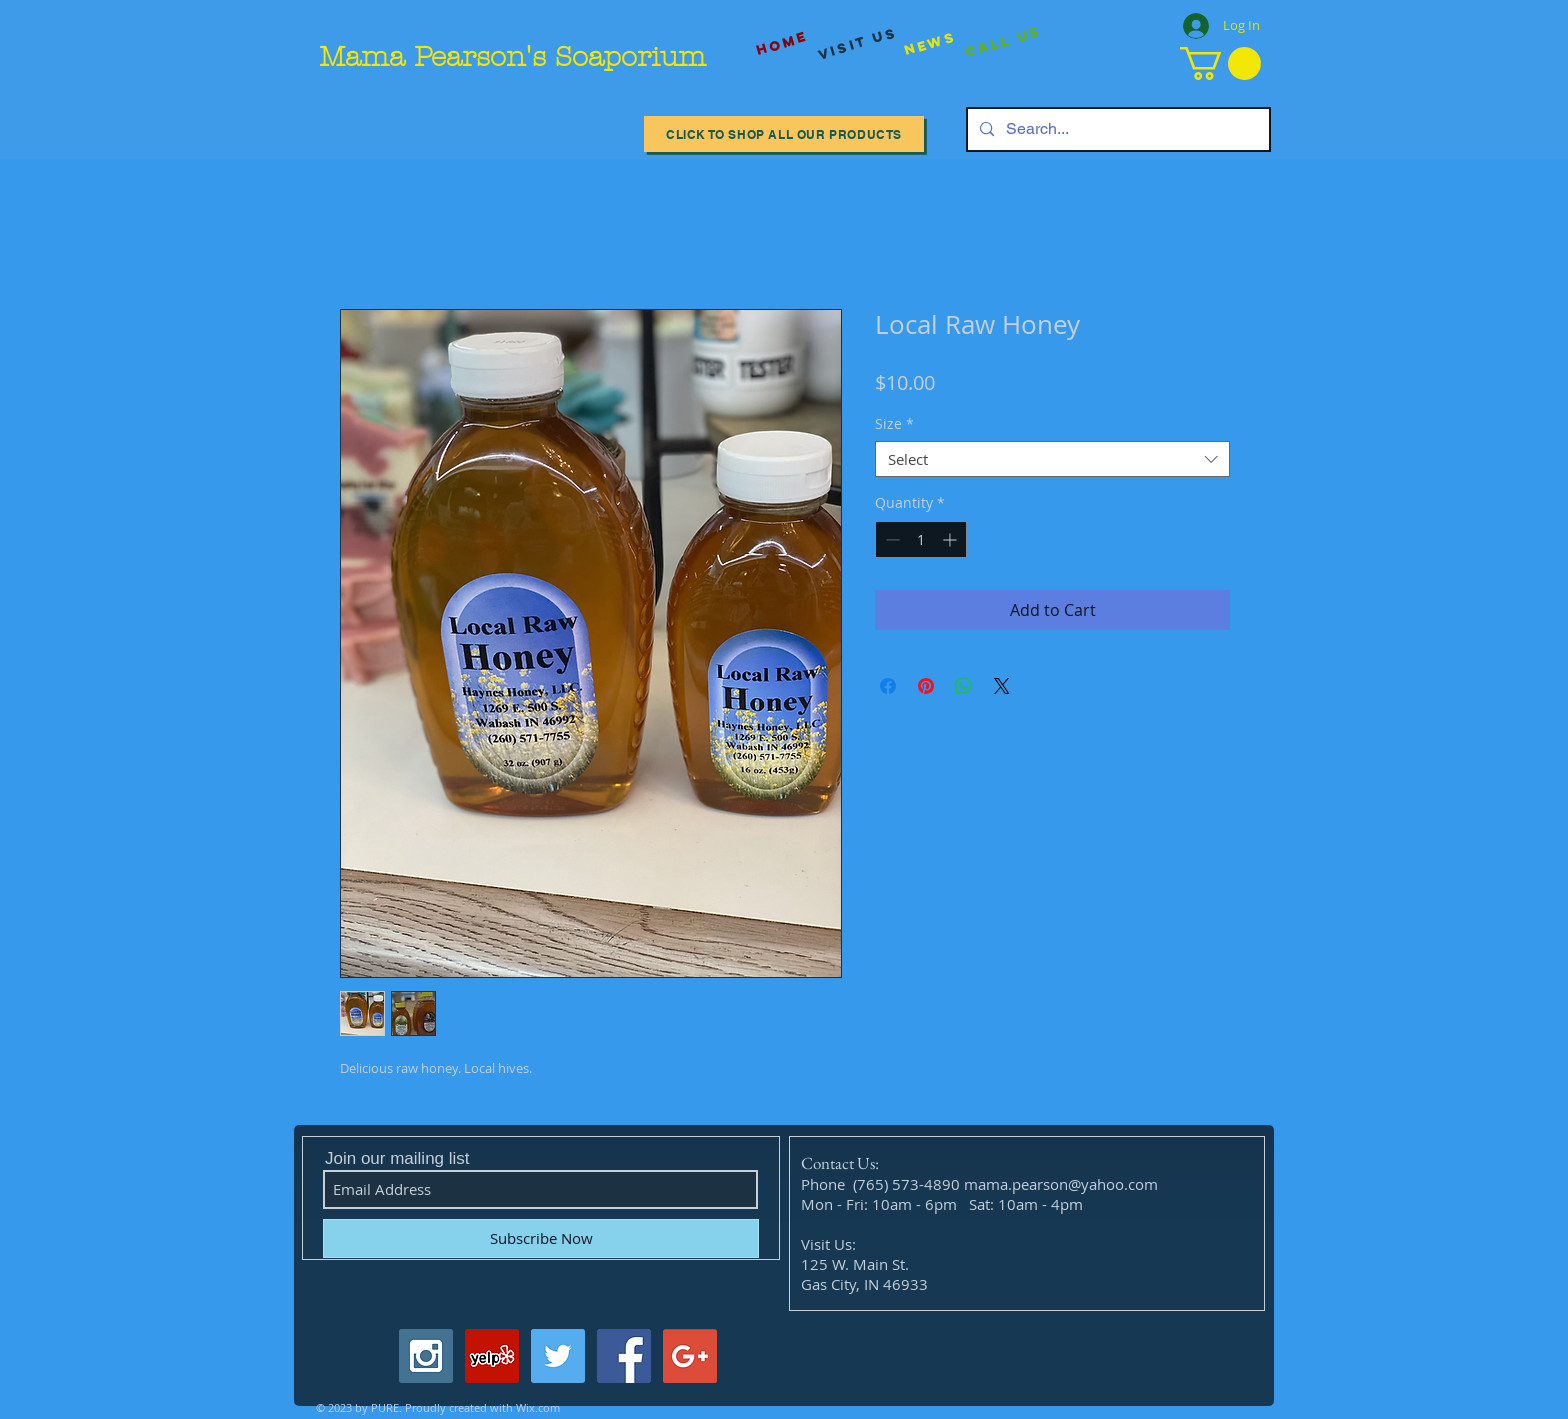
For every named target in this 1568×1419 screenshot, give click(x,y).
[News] (930, 43)
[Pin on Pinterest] (926, 686)
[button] (1220, 63)
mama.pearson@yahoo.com (1061, 1184)
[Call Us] (1003, 42)
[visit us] (858, 44)
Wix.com (538, 1407)
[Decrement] (890, 539)
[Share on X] (1002, 686)
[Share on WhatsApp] (964, 686)
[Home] (782, 43)
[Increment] (951, 539)
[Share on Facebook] (888, 686)
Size (894, 424)
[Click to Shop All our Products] (784, 134)
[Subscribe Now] (541, 1238)
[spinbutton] (921, 539)
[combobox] (1052, 459)
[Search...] (1116, 129)
